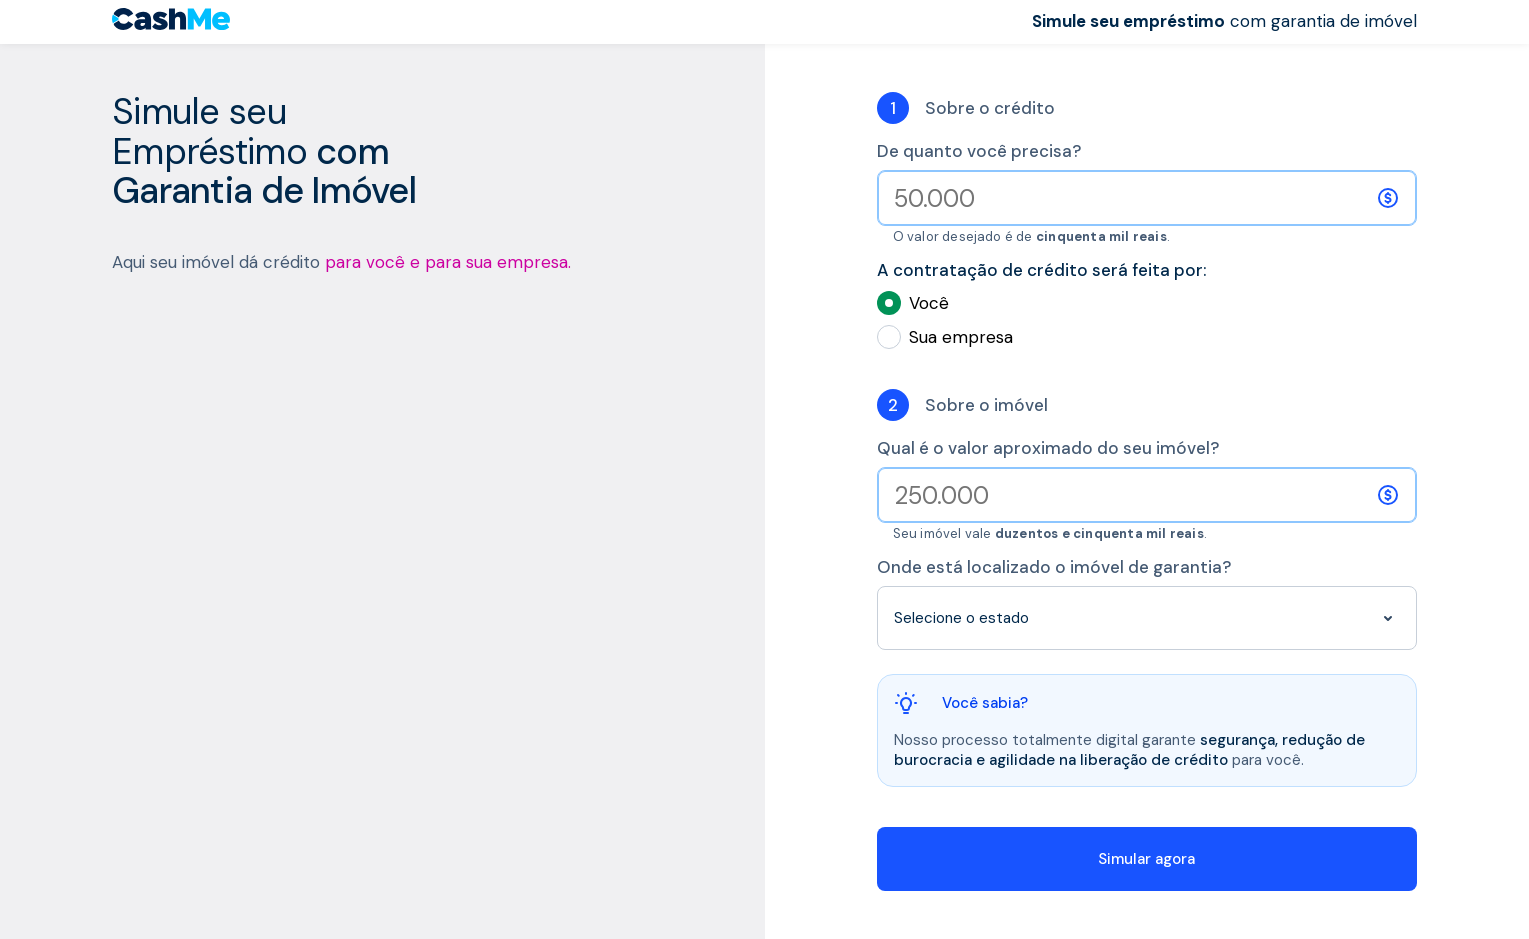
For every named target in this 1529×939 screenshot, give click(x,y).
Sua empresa (1147, 337)
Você (1147, 303)
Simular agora (1146, 859)
